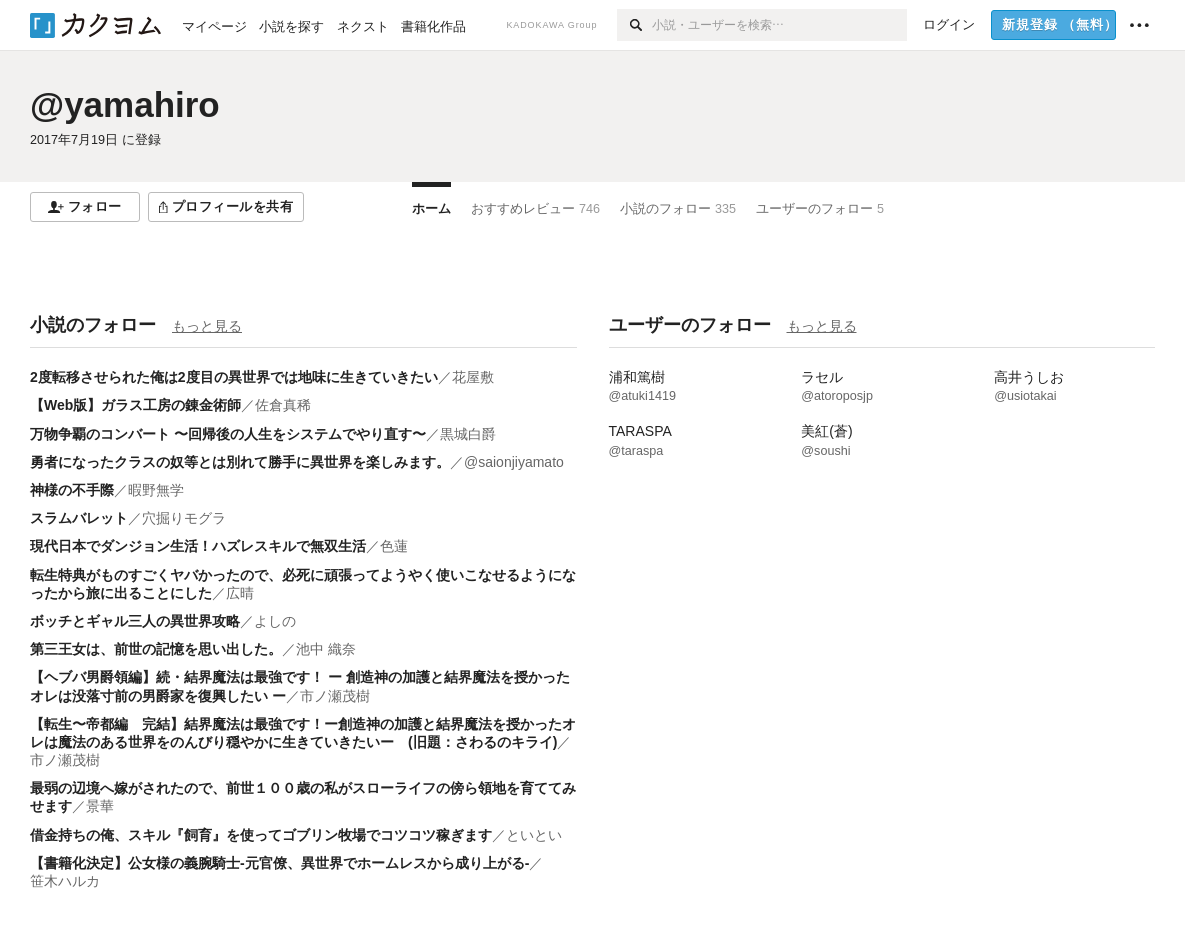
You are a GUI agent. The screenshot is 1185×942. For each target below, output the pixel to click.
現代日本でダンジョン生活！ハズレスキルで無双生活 (198, 546)
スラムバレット (79, 518)
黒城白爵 (468, 434)
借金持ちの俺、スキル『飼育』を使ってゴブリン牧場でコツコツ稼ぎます (261, 835)
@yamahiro (125, 104)
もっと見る (207, 326)
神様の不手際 (72, 490)
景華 (100, 806)
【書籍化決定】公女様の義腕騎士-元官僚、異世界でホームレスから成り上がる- (279, 863)
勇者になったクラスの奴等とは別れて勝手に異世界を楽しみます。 (240, 462)
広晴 (240, 593)
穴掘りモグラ (184, 518)
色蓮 (394, 546)
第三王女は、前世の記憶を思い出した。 (156, 649)
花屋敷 (473, 377)
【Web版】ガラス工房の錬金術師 (135, 405)
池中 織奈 (326, 649)
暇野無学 (156, 490)
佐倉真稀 (283, 405)
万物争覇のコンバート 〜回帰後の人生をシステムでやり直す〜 (228, 434)
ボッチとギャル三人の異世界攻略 (135, 621)
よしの (275, 621)
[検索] (634, 25)
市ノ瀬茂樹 (335, 696)
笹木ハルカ (65, 881)
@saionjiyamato (514, 462)
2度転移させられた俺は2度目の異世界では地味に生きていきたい (234, 377)
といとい (534, 835)
